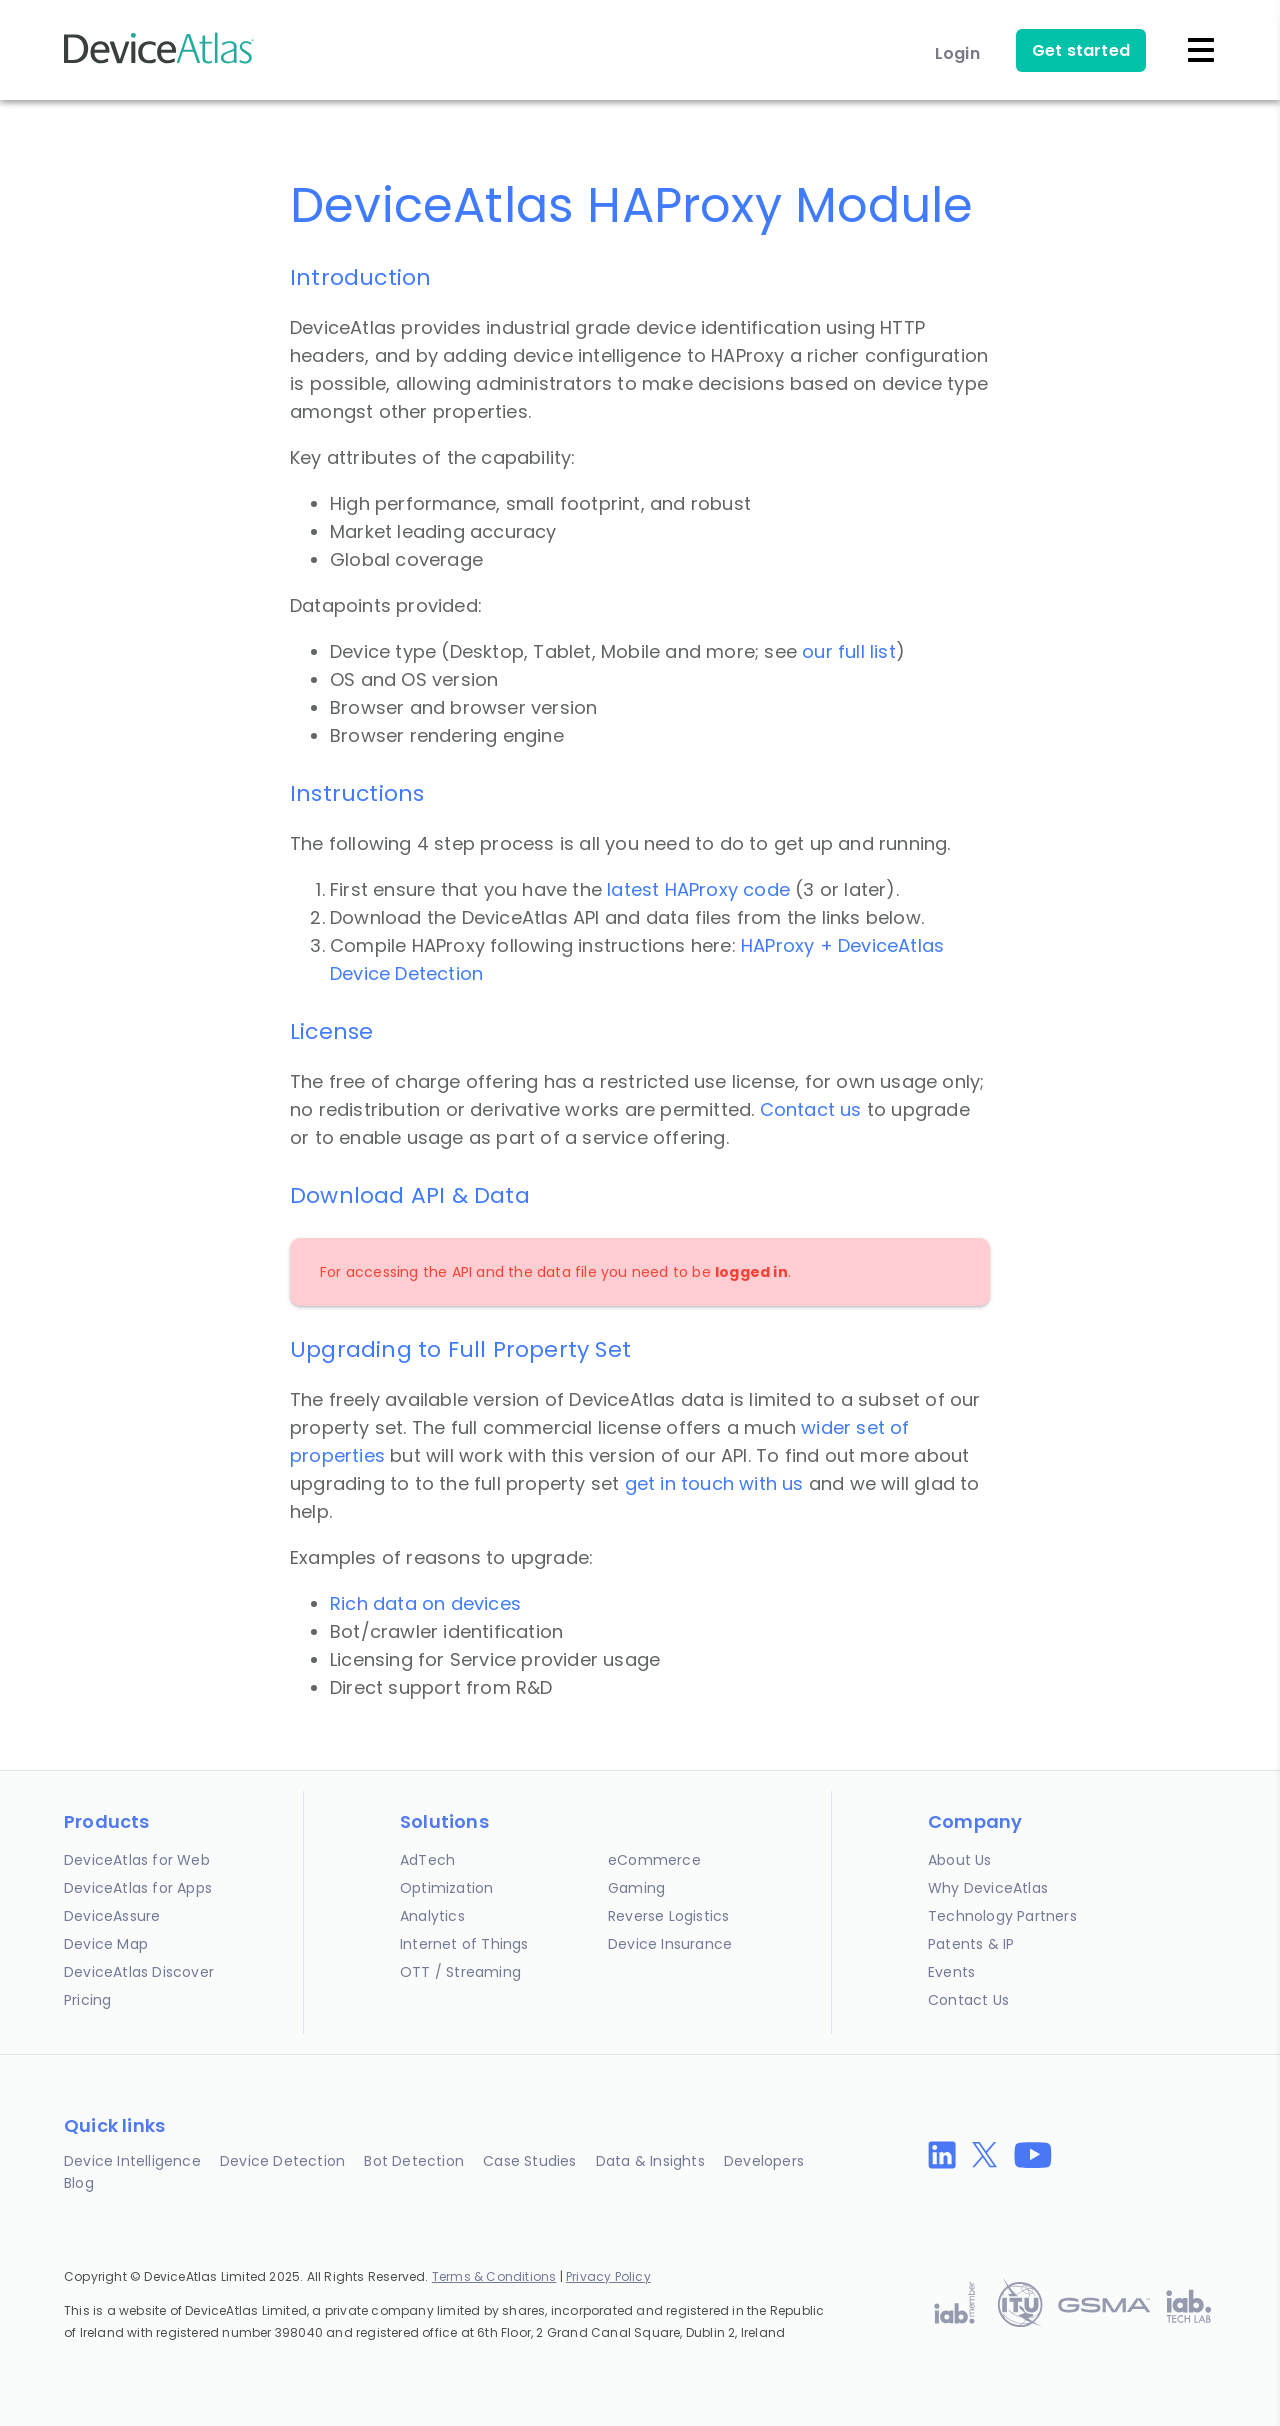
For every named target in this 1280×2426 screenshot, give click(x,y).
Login (957, 53)
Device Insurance (670, 1944)
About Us (960, 1860)
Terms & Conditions (494, 2276)
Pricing (87, 2000)
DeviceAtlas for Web (137, 1860)
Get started (1081, 50)
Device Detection (282, 2161)
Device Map (106, 1944)
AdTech (427, 1860)
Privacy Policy (608, 2276)
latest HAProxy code (698, 889)
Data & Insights (650, 2161)
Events (951, 1972)
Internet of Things (464, 1944)
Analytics (432, 1916)
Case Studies (529, 2161)
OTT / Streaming (460, 1972)
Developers (764, 2161)
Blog (79, 2183)
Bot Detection (414, 2161)
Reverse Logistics (668, 1916)
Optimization (446, 1888)
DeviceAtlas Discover (139, 1972)
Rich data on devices (425, 1603)
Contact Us (968, 2000)
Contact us (811, 1109)
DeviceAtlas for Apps (138, 1888)
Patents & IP (971, 1944)
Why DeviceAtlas (988, 1888)
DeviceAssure (112, 1916)
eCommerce (654, 1860)
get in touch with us (714, 1483)
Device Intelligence (132, 2161)
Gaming (636, 1888)
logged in (751, 1272)
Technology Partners (1002, 1916)
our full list (849, 651)
